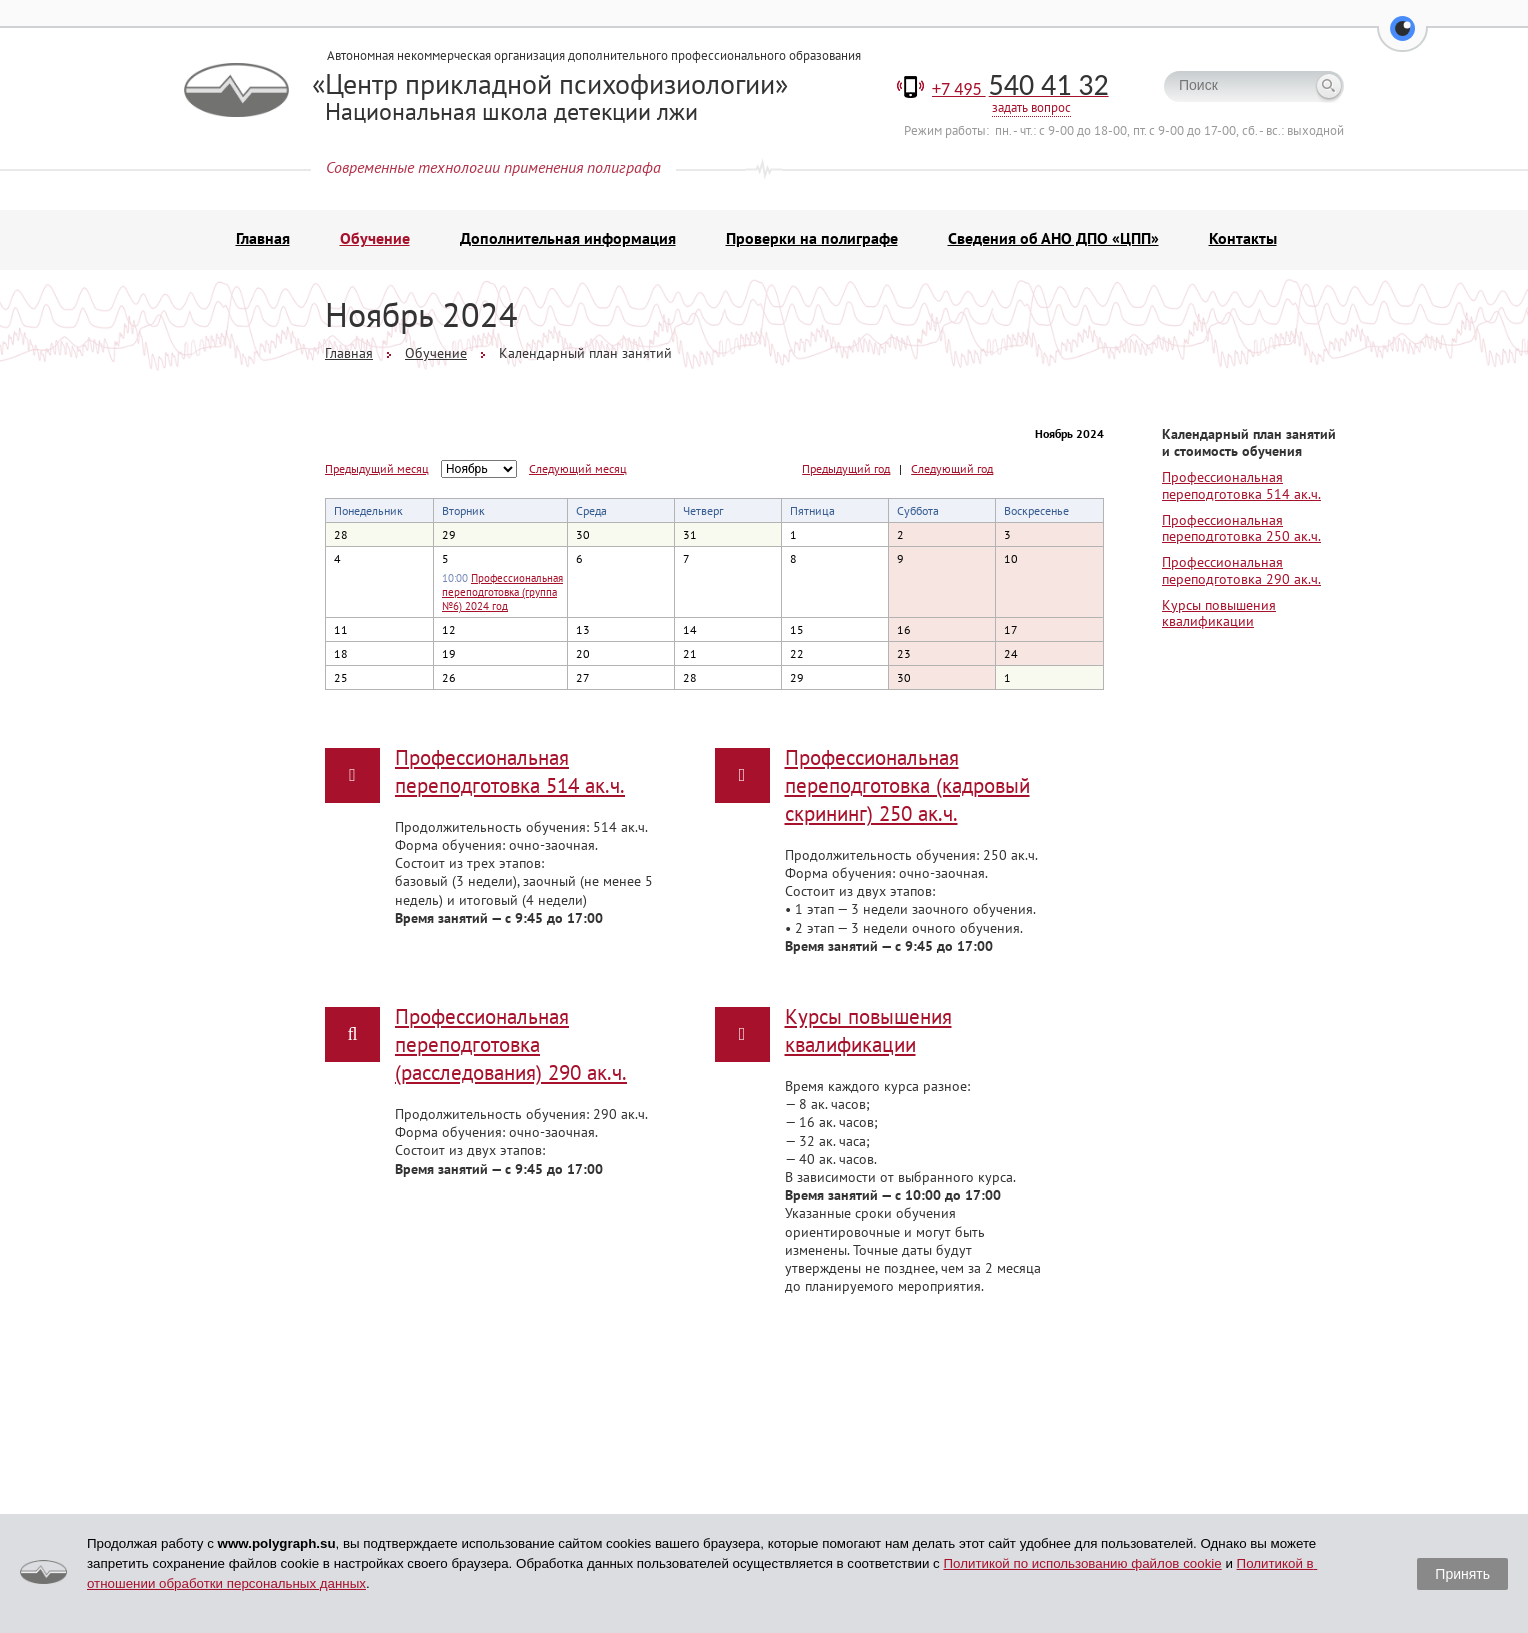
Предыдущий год (846, 470)
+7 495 (1020, 90)
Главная (263, 240)
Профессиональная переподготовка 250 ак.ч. (1241, 529)
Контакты (1243, 240)
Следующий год (952, 470)
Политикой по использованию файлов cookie (1082, 1563)
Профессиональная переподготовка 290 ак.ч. (1241, 571)
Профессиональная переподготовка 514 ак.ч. (1241, 486)
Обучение (375, 240)
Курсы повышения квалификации (1219, 614)
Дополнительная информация (568, 240)
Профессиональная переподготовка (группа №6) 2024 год (502, 593)
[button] (1402, 40)
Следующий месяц (578, 469)
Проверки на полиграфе (812, 240)
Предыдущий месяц (377, 469)
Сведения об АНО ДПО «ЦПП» (1053, 240)
